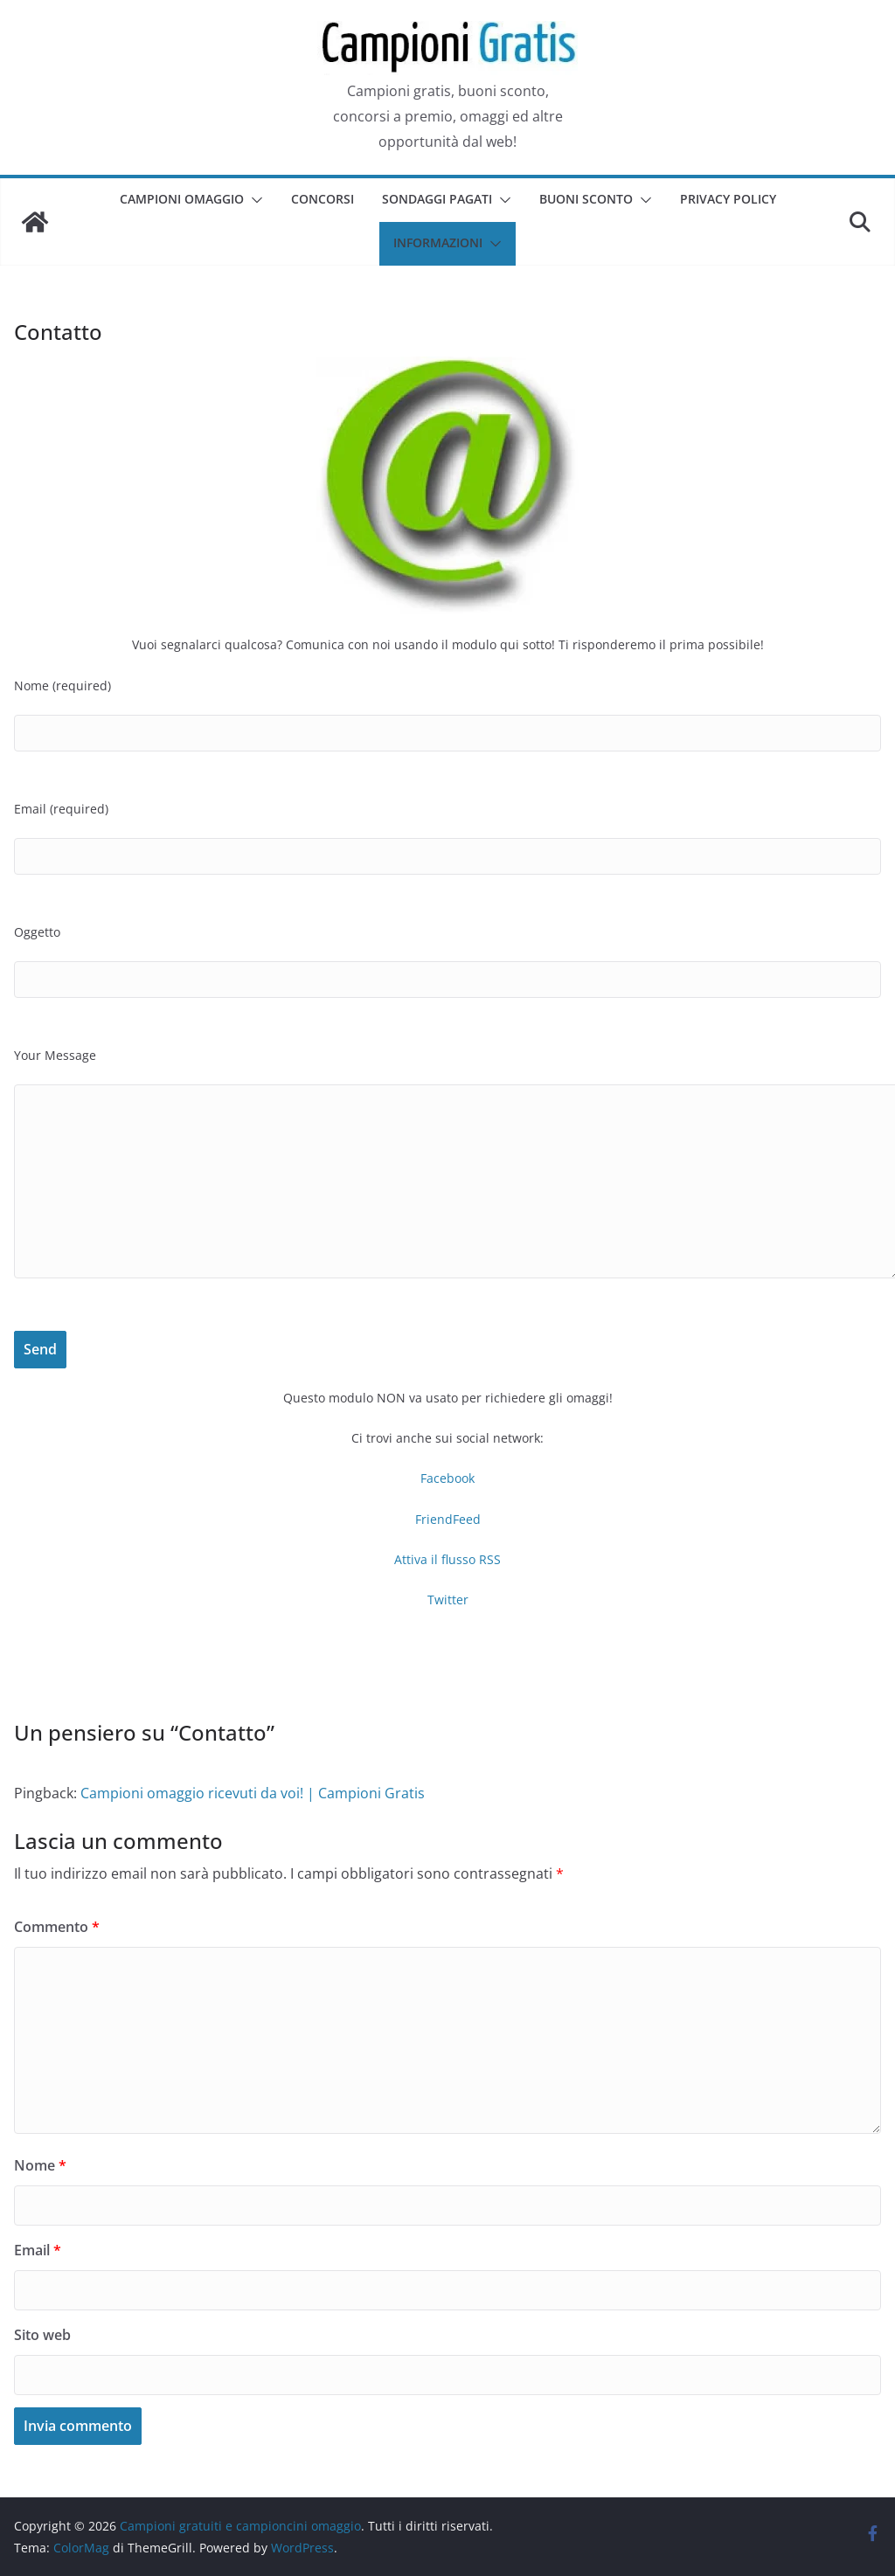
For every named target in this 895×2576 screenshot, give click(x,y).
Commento (57, 1926)
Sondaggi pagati (437, 198)
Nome (40, 2165)
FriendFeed (448, 1519)
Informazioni (437, 242)
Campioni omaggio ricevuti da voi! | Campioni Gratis (252, 1793)
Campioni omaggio (182, 198)
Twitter (447, 1599)
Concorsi (322, 198)
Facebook (447, 1478)
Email (37, 2250)
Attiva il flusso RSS (447, 1559)
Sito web (42, 2334)
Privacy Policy (728, 198)
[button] (253, 200)
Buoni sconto (586, 198)
